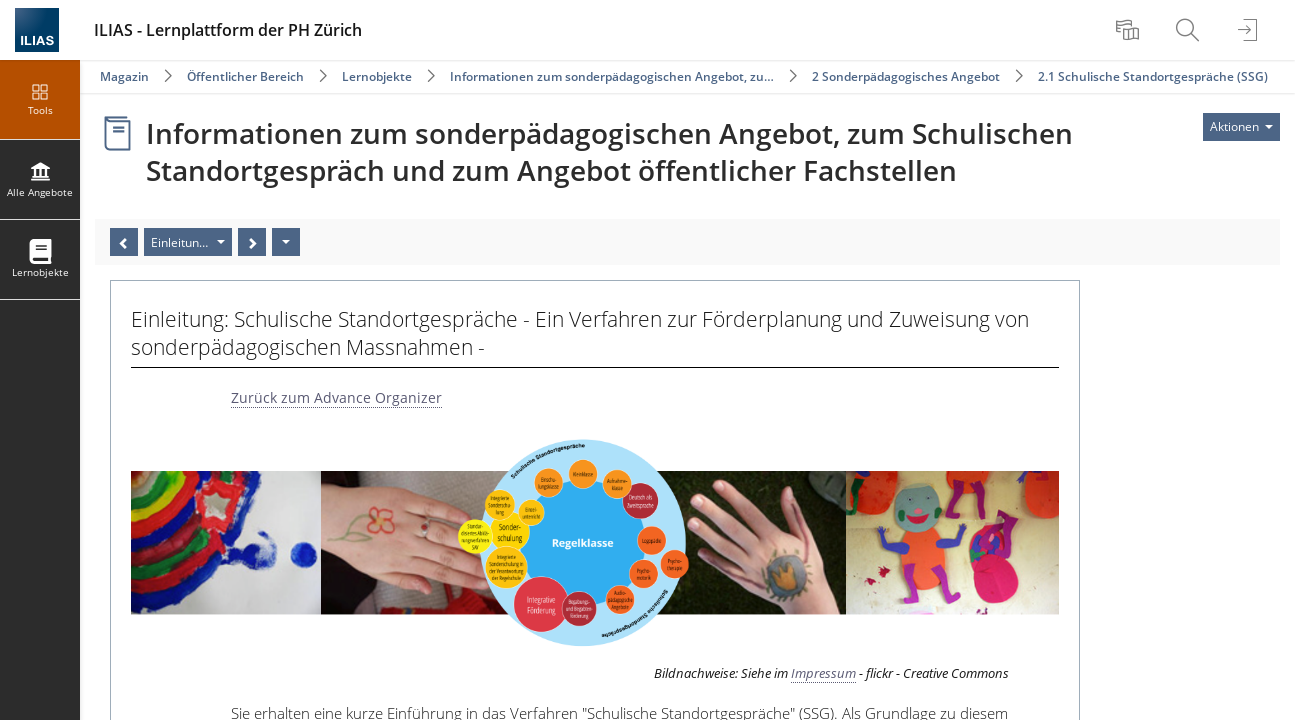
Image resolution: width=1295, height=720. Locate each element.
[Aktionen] (286, 242)
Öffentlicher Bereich (245, 76)
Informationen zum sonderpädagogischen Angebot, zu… (612, 76)
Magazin (124, 76)
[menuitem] (1130, 30)
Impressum (823, 673)
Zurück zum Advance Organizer (336, 397)
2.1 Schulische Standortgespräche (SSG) (1153, 76)
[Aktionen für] (1241, 127)
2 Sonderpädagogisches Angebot (906, 76)
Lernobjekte (377, 76)
